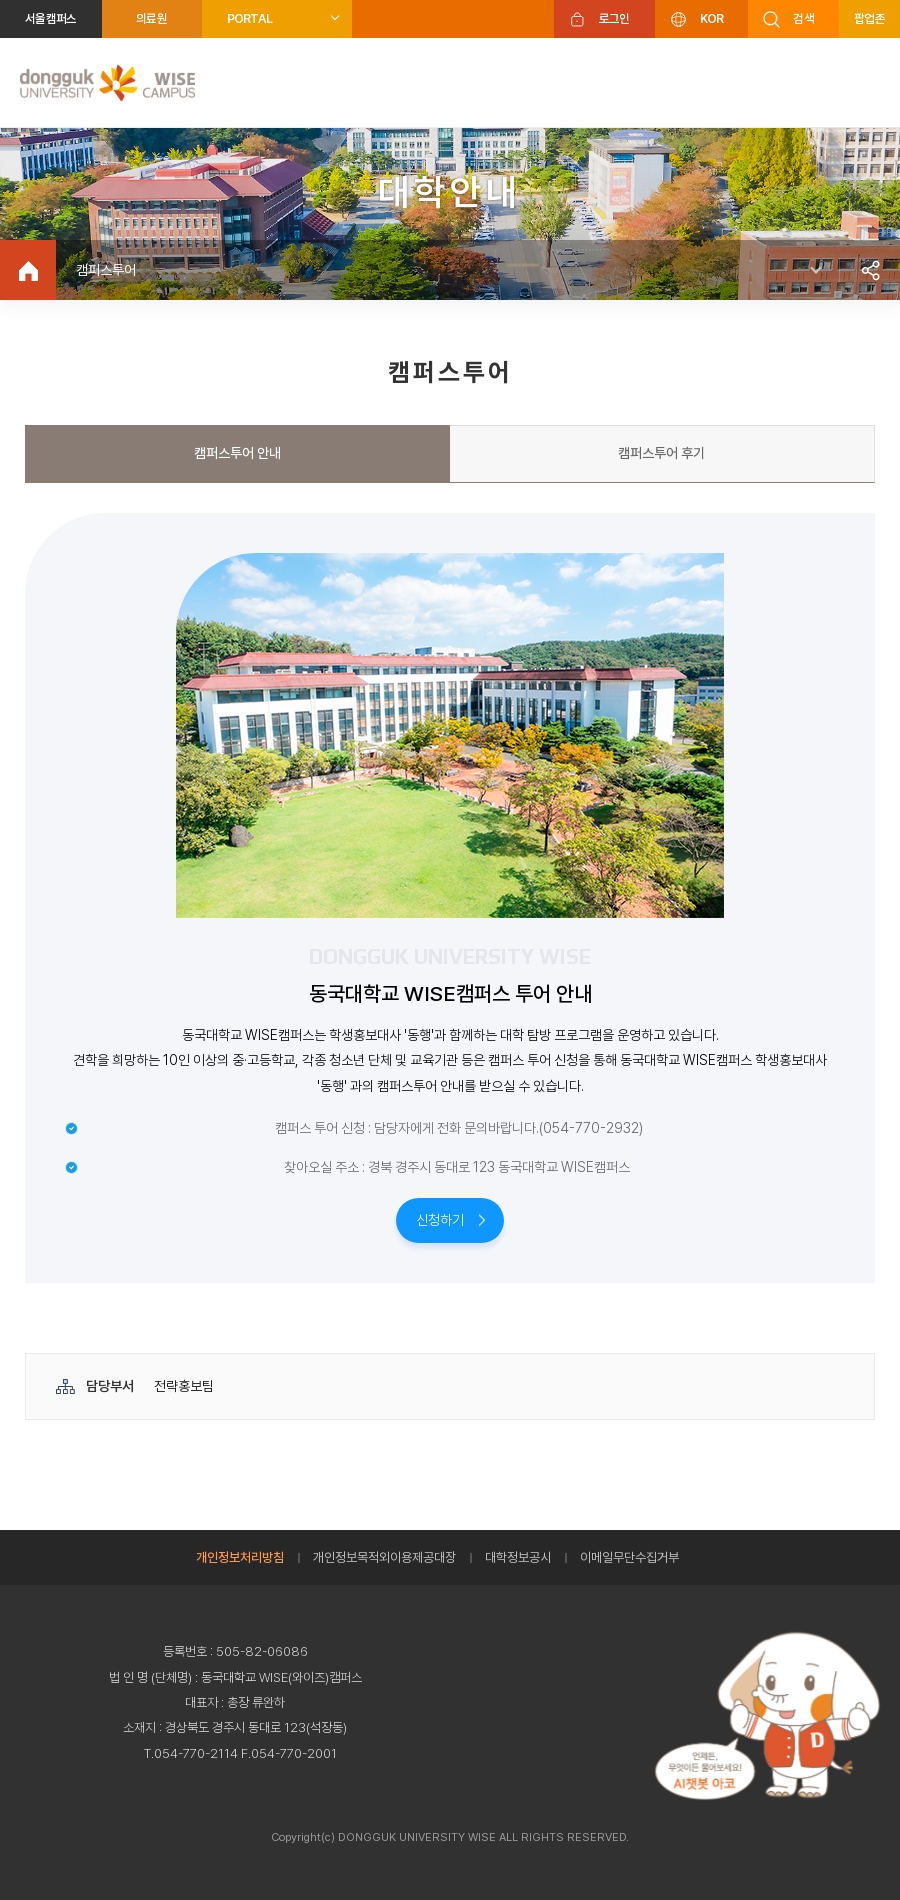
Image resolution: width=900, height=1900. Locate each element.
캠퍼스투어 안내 (237, 453)
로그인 (614, 18)
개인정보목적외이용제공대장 (384, 1557)
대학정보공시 (518, 1557)
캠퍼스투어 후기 (661, 453)
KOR (712, 18)
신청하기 (440, 1220)
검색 (803, 18)
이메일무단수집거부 (629, 1557)
